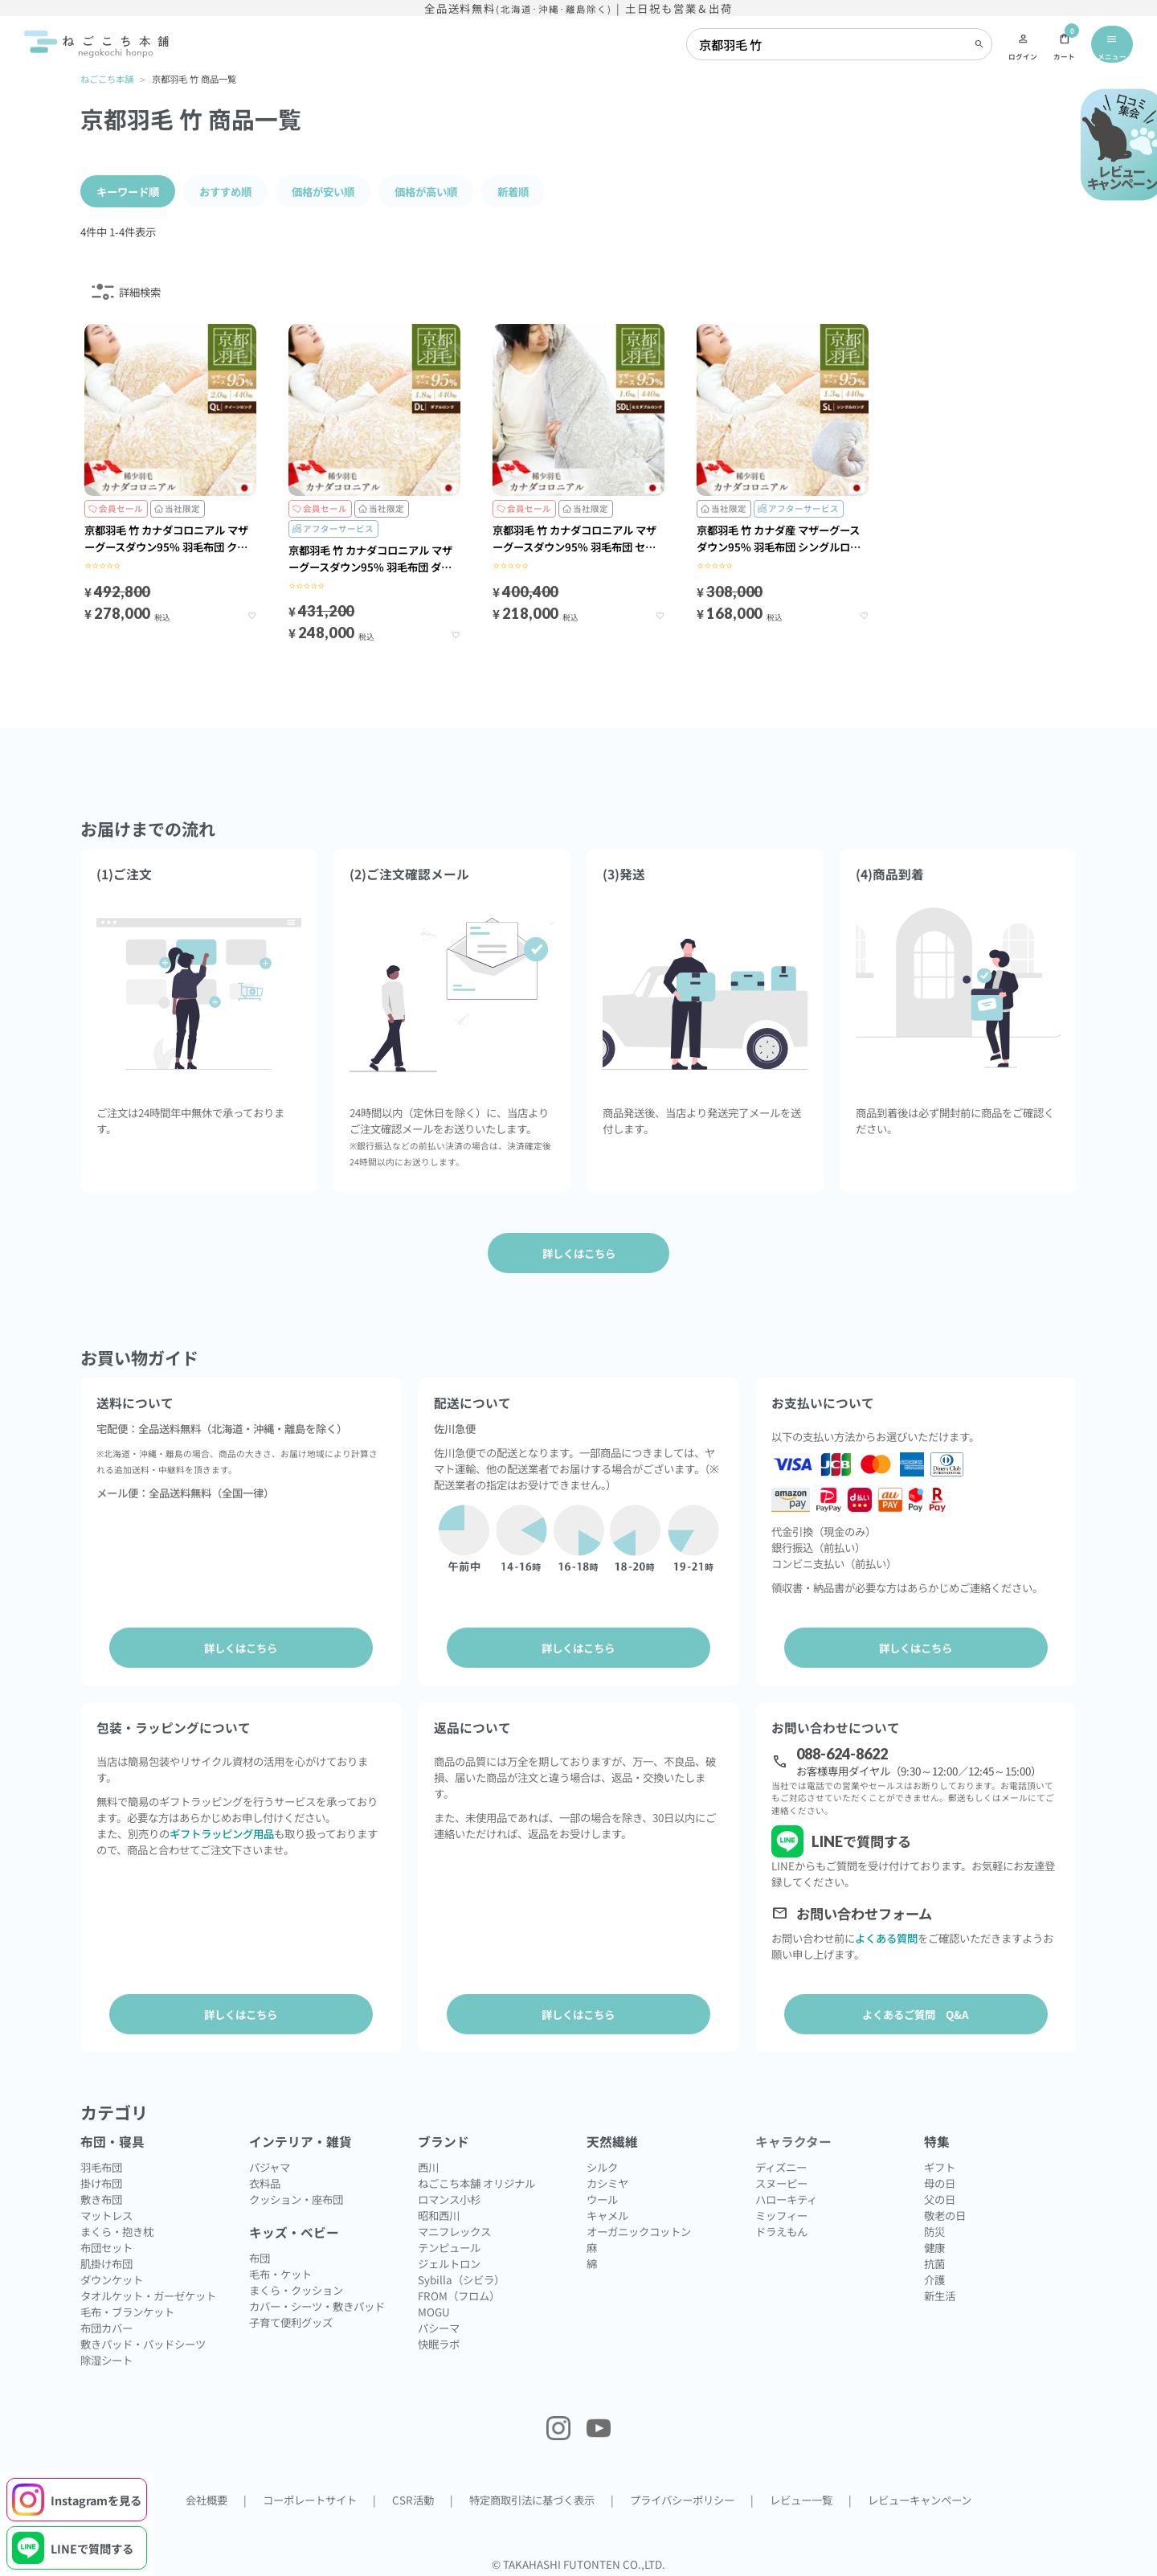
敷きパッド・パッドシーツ (143, 2340)
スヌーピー (781, 2179)
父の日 (939, 2195)
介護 (934, 2275)
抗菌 (934, 2259)
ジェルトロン (449, 2259)
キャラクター (793, 2137)
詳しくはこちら (240, 1647)
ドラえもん (781, 2227)
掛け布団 (101, 2179)
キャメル (607, 2211)
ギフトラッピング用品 (222, 1830)
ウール (602, 2195)
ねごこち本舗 (106, 78)
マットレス (106, 2211)
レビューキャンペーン (919, 2496)
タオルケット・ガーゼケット (148, 2291)
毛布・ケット (280, 2270)
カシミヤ (607, 2179)
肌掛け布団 (106, 2259)
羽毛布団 (101, 2163)
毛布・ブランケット (127, 2308)
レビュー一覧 (801, 2496)
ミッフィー (781, 2211)
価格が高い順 (426, 190)
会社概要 (206, 2496)
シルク (602, 2163)
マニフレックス (454, 2227)
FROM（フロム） (459, 2291)
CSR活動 (413, 2496)
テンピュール (449, 2243)
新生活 (939, 2291)
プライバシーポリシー (682, 2496)
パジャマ (269, 2163)
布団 (259, 2254)
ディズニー (781, 2163)
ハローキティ (786, 2195)
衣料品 (264, 2179)
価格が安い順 (323, 190)
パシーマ (439, 2324)
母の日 (939, 2179)
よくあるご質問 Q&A (915, 2012)
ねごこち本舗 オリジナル (476, 2179)
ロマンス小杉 (449, 2195)
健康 (934, 2243)
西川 (428, 2163)
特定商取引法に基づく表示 (532, 2496)
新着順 (513, 190)
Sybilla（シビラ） (461, 2275)
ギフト (939, 2163)
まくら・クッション (296, 2286)
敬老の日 (945, 2211)
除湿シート (106, 2356)
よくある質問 (886, 1935)
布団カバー (106, 2324)
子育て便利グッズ (291, 2318)
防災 (934, 2227)
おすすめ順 (225, 190)
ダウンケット (111, 2275)
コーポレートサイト (310, 2496)
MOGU (434, 2308)
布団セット (106, 2243)
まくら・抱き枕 (116, 2227)
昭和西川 (439, 2211)
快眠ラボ (439, 2340)
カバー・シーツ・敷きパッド (317, 2302)
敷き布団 (101, 2195)
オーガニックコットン (639, 2227)
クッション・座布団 (296, 2195)
